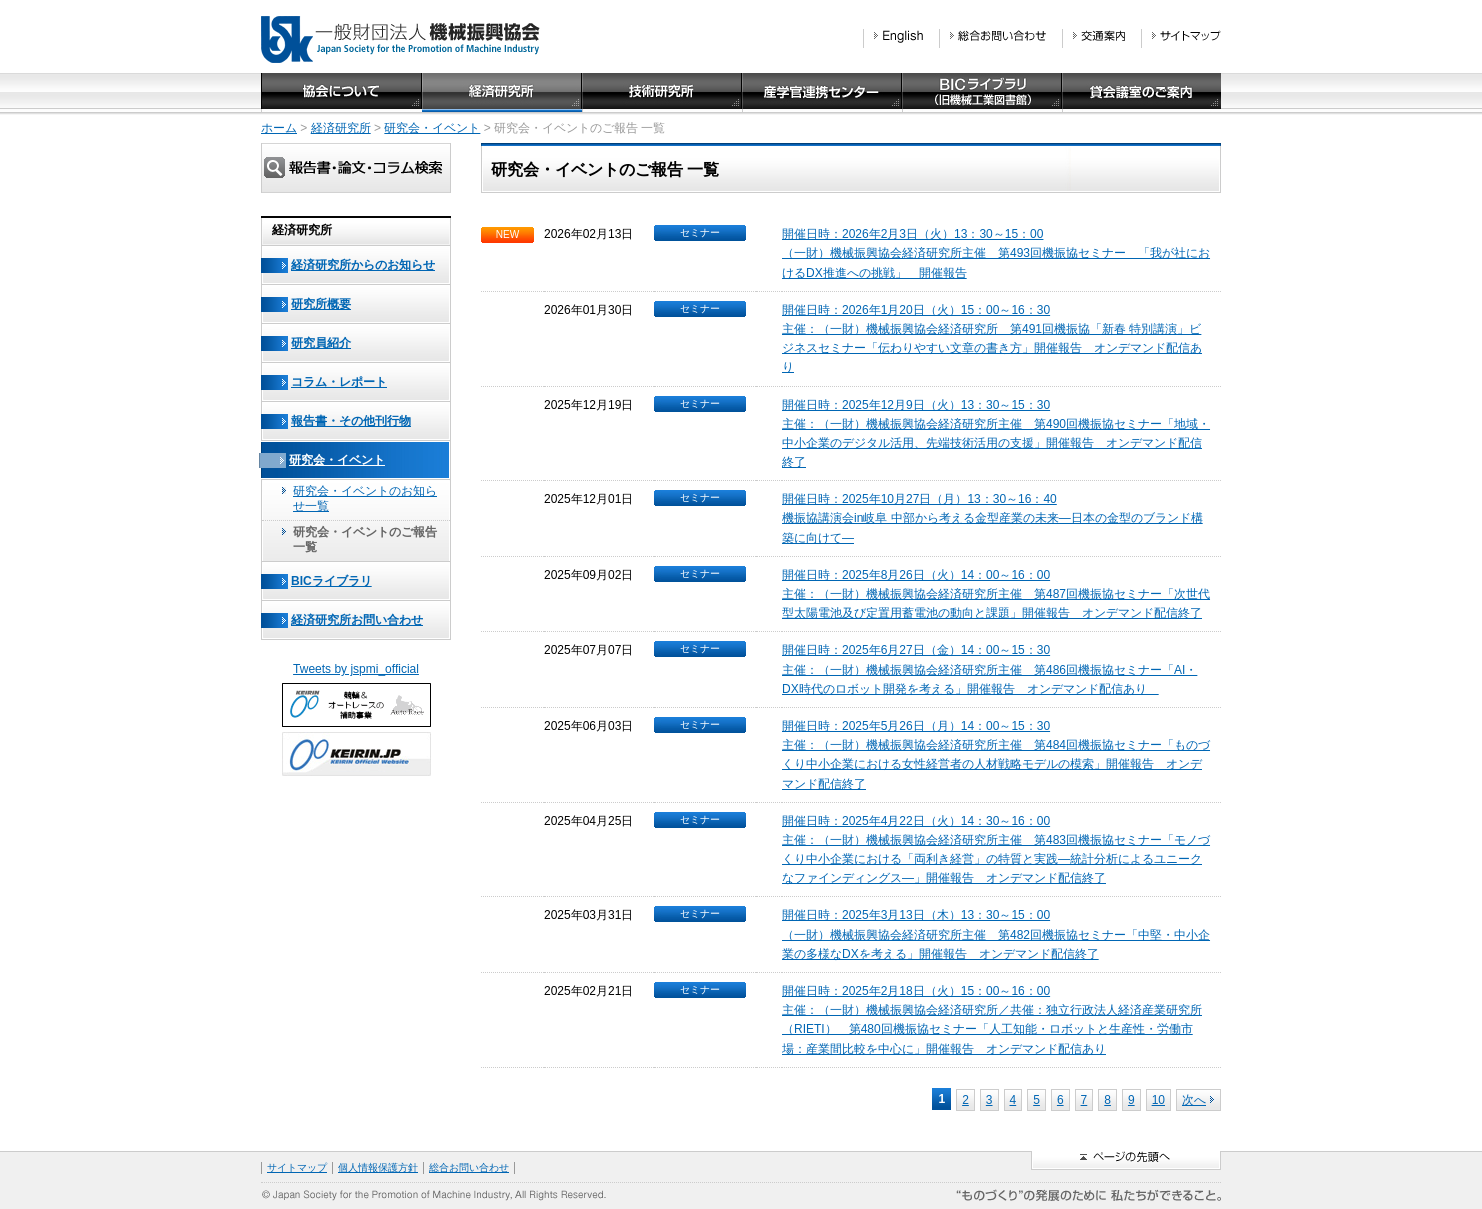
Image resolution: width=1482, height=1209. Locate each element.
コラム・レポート (339, 382)
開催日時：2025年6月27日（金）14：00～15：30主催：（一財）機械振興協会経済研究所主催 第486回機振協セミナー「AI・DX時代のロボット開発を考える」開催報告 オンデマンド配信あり (989, 669)
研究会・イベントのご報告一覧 (365, 539)
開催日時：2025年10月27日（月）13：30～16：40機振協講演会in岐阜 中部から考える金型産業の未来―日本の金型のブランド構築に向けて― (992, 518)
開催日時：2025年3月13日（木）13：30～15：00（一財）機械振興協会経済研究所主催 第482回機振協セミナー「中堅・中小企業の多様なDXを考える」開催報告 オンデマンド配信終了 (996, 934)
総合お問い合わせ (469, 1167)
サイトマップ (297, 1167)
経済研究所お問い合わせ (357, 620)
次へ (1198, 1100)
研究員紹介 (321, 343)
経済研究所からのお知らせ (363, 265)
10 (1158, 1100)
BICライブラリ (331, 581)
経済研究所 (341, 128)
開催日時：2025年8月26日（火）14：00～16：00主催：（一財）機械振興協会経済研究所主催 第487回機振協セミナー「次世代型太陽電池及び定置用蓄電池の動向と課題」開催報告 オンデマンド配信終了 (996, 594)
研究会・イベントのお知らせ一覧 (365, 498)
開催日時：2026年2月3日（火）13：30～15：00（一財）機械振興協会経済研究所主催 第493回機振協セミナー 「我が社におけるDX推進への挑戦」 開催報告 (996, 253)
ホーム (279, 128)
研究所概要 (321, 304)
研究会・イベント (432, 128)
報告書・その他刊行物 (351, 421)
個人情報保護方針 (378, 1167)
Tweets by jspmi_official (356, 669)
